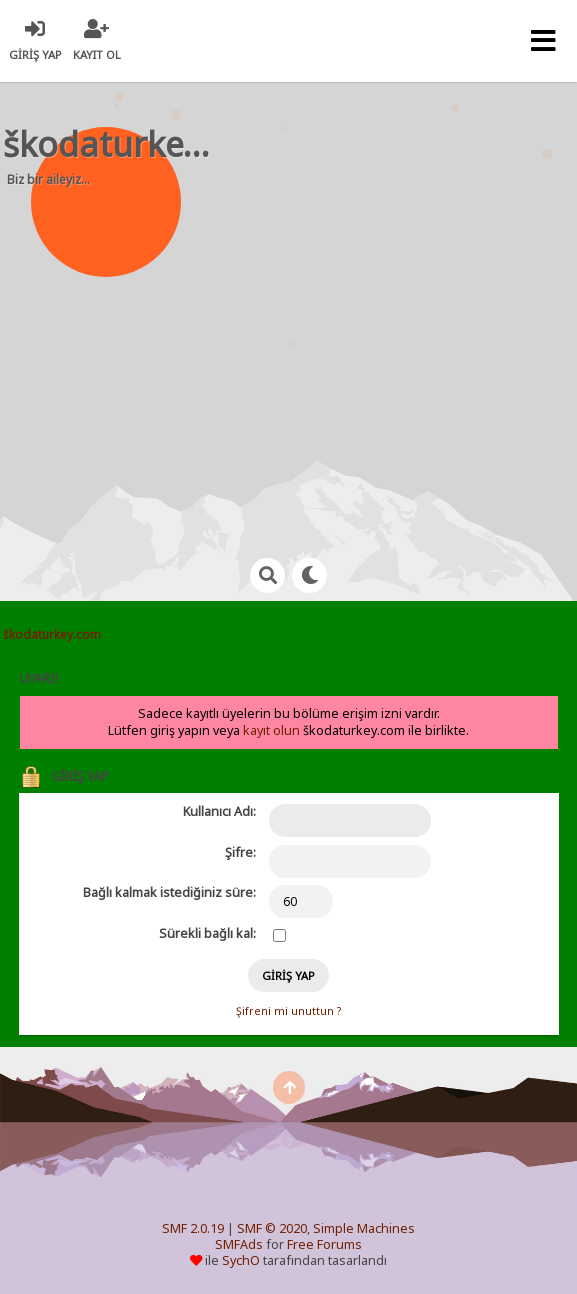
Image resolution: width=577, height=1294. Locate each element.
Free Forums (324, 1244)
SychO (241, 1260)
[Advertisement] (300, 360)
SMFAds (239, 1244)
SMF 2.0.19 (193, 1228)
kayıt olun (271, 730)
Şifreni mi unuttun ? (288, 1011)
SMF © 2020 (272, 1228)
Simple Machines (364, 1228)
